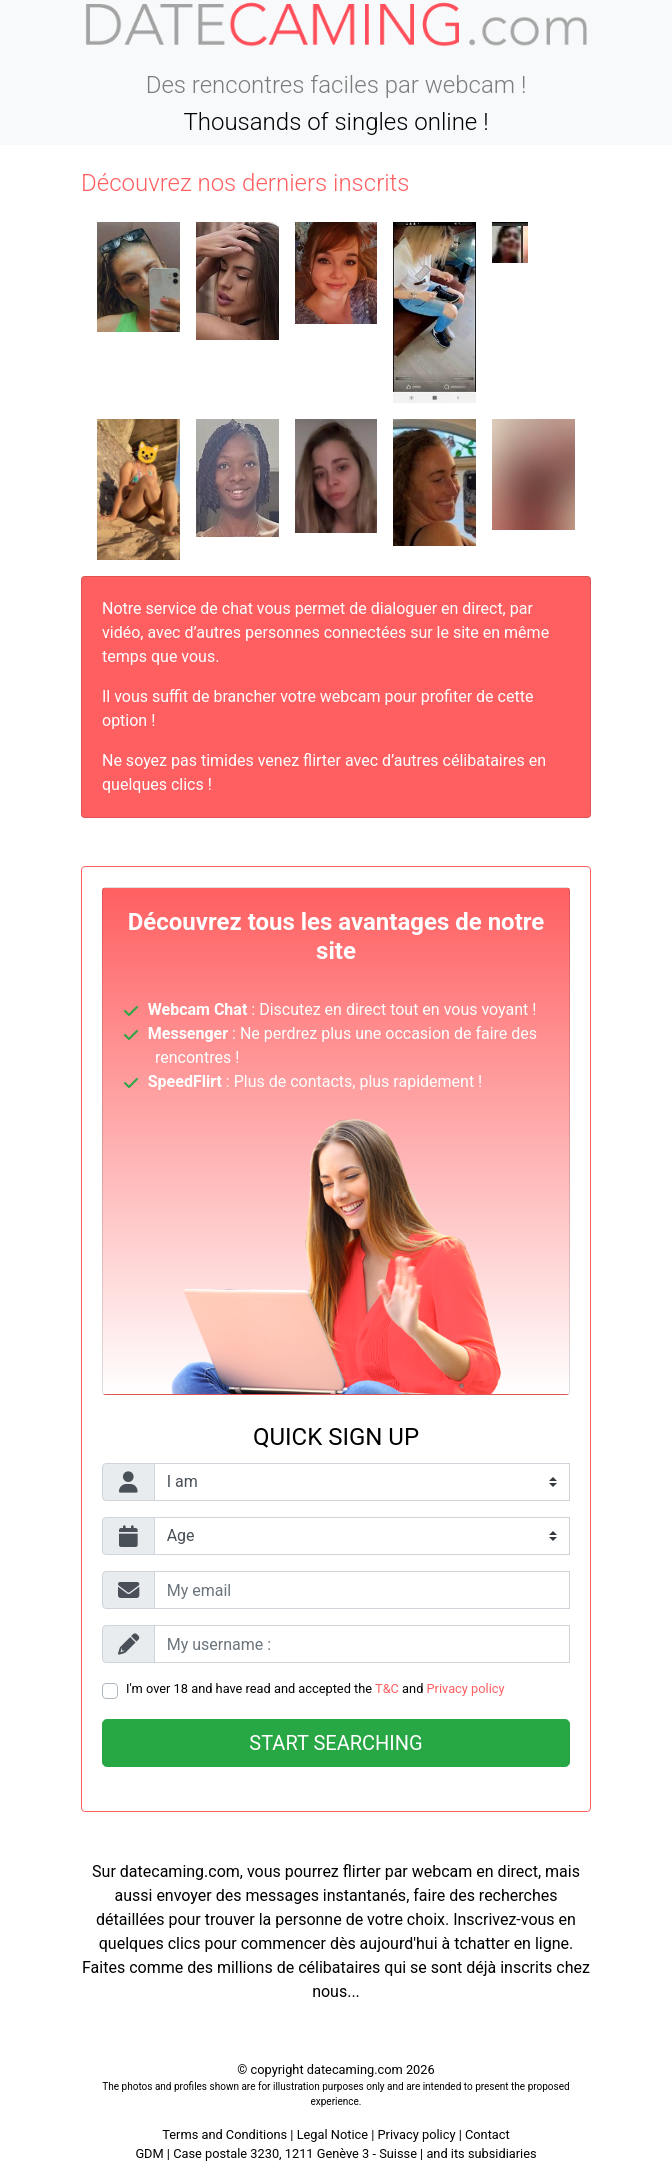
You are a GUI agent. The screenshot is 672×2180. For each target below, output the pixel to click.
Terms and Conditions (224, 2134)
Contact (487, 2134)
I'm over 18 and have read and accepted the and (315, 1688)
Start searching (335, 1743)
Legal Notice (334, 2134)
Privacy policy (466, 1688)
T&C (387, 1688)
